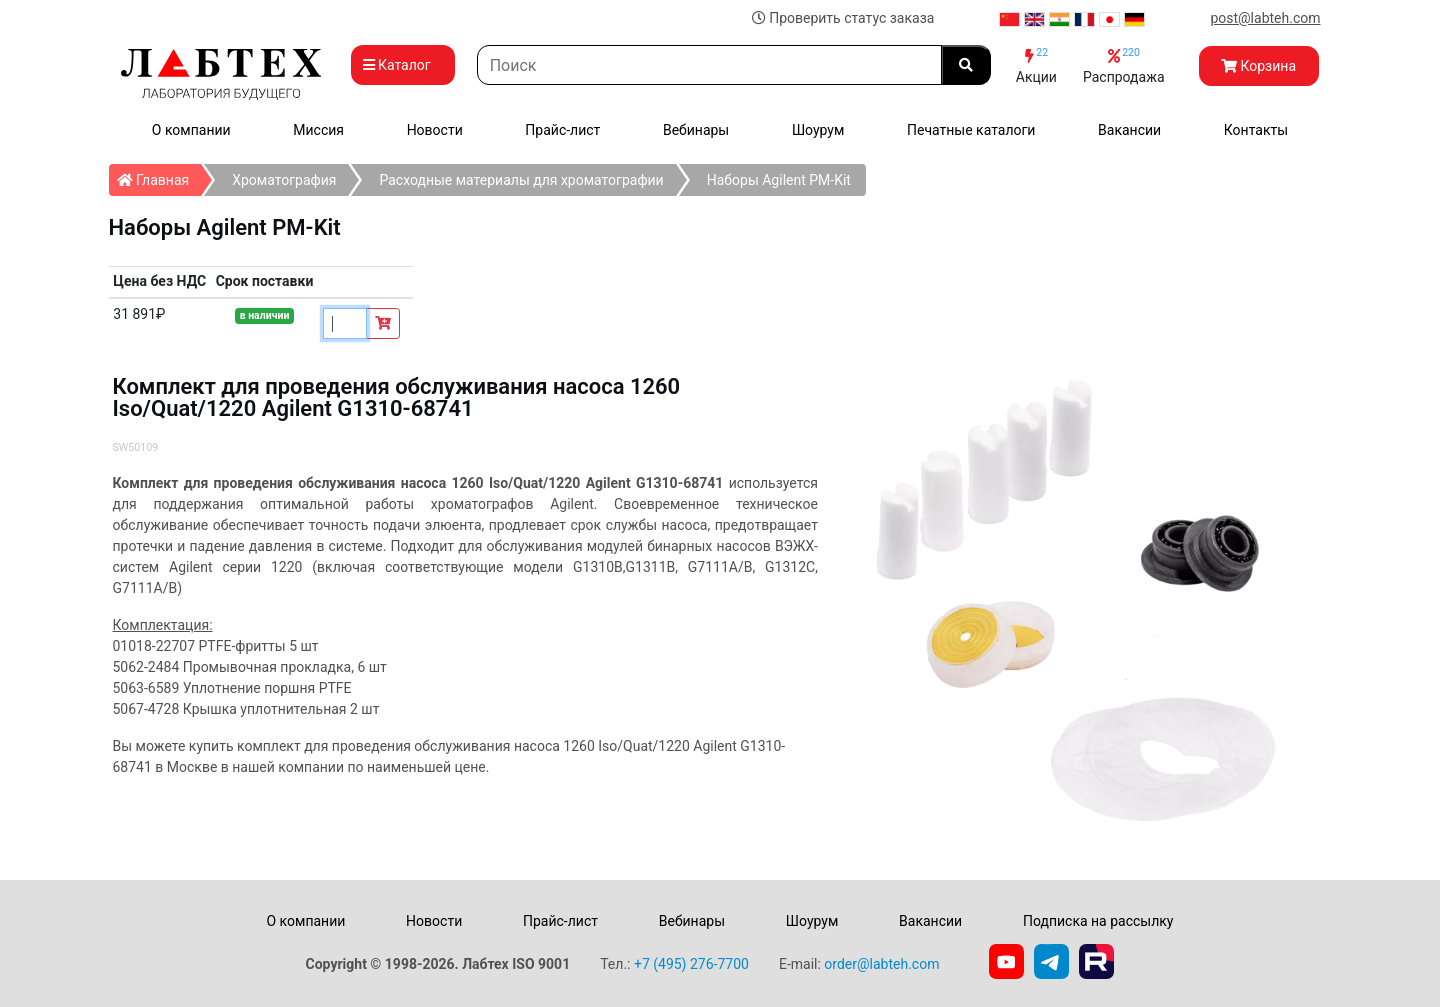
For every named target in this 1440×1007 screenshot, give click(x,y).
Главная (159, 176)
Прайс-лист (562, 130)
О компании (191, 130)
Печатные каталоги (971, 130)
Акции (1036, 65)
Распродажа (1124, 65)
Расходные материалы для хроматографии (521, 180)
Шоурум (818, 130)
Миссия (318, 130)
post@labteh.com (1265, 18)
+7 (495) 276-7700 (691, 964)
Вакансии (1129, 130)
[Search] (709, 65)
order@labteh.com (881, 964)
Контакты (1256, 130)
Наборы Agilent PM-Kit (779, 180)
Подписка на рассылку (1098, 921)
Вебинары (696, 130)
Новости (435, 130)
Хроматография (284, 180)
